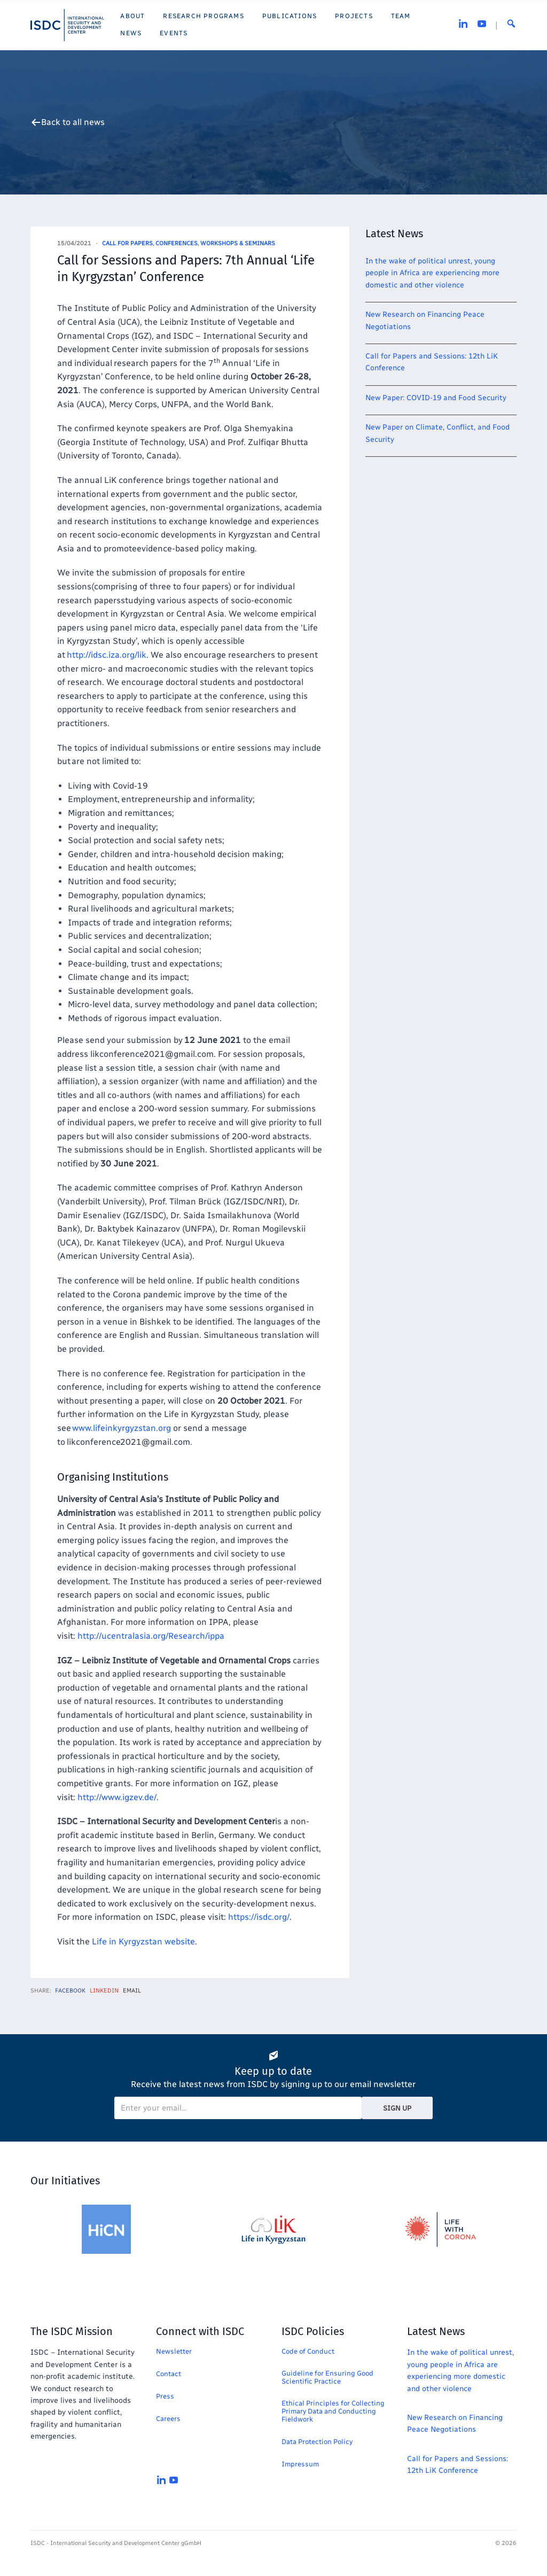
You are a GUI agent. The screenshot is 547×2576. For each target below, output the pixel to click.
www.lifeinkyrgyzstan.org (121, 1428)
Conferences (176, 243)
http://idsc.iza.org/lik (106, 655)
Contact (168, 2374)
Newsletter (174, 2351)
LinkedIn (104, 1990)
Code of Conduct (308, 2351)
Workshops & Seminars (237, 243)
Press (165, 2396)
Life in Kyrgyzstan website (143, 1941)
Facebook (70, 1990)
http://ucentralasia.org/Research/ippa (150, 1636)
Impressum (300, 2464)
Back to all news (73, 122)
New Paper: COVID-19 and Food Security (435, 397)
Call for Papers (127, 243)
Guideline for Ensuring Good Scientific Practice (327, 2377)
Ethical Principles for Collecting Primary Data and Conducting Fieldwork (333, 2411)
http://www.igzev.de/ (117, 1797)
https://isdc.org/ (259, 1917)
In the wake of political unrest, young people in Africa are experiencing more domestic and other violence (432, 273)
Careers (168, 2419)
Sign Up (397, 2108)
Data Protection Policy (317, 2442)
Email (132, 1990)
